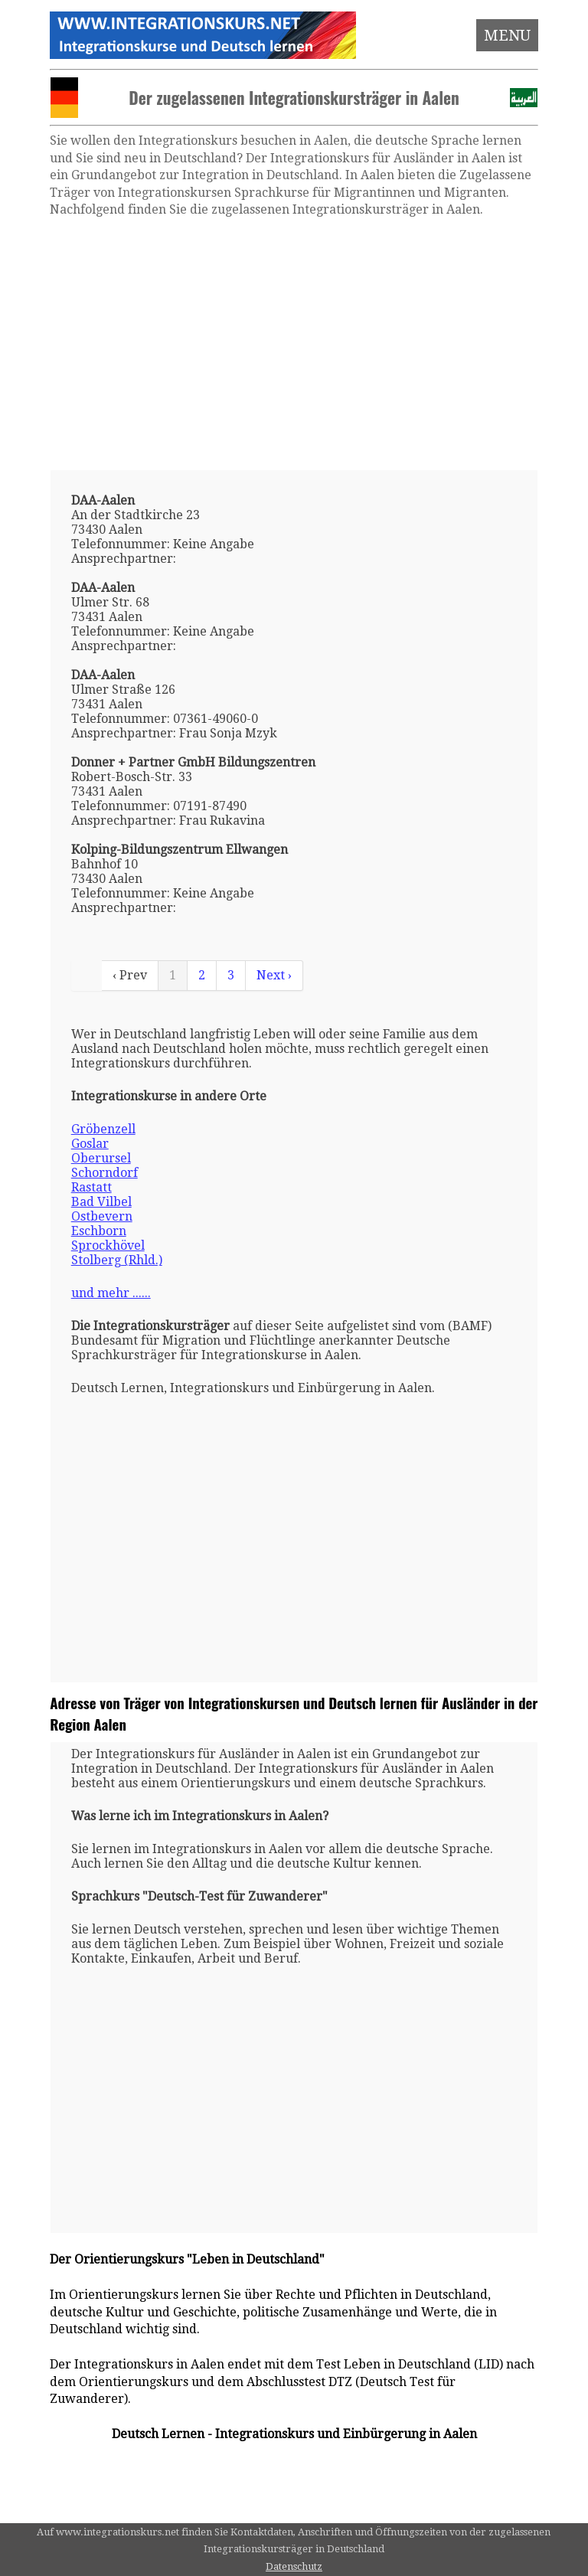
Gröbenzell (103, 1129)
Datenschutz (294, 2566)
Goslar (90, 1143)
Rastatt (91, 1187)
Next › (274, 975)
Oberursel (101, 1158)
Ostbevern (101, 1216)
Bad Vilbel (101, 1202)
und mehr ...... (111, 1293)
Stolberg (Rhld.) (116, 1260)
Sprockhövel (108, 1245)
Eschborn (98, 1231)
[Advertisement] (294, 344)
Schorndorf (104, 1172)
